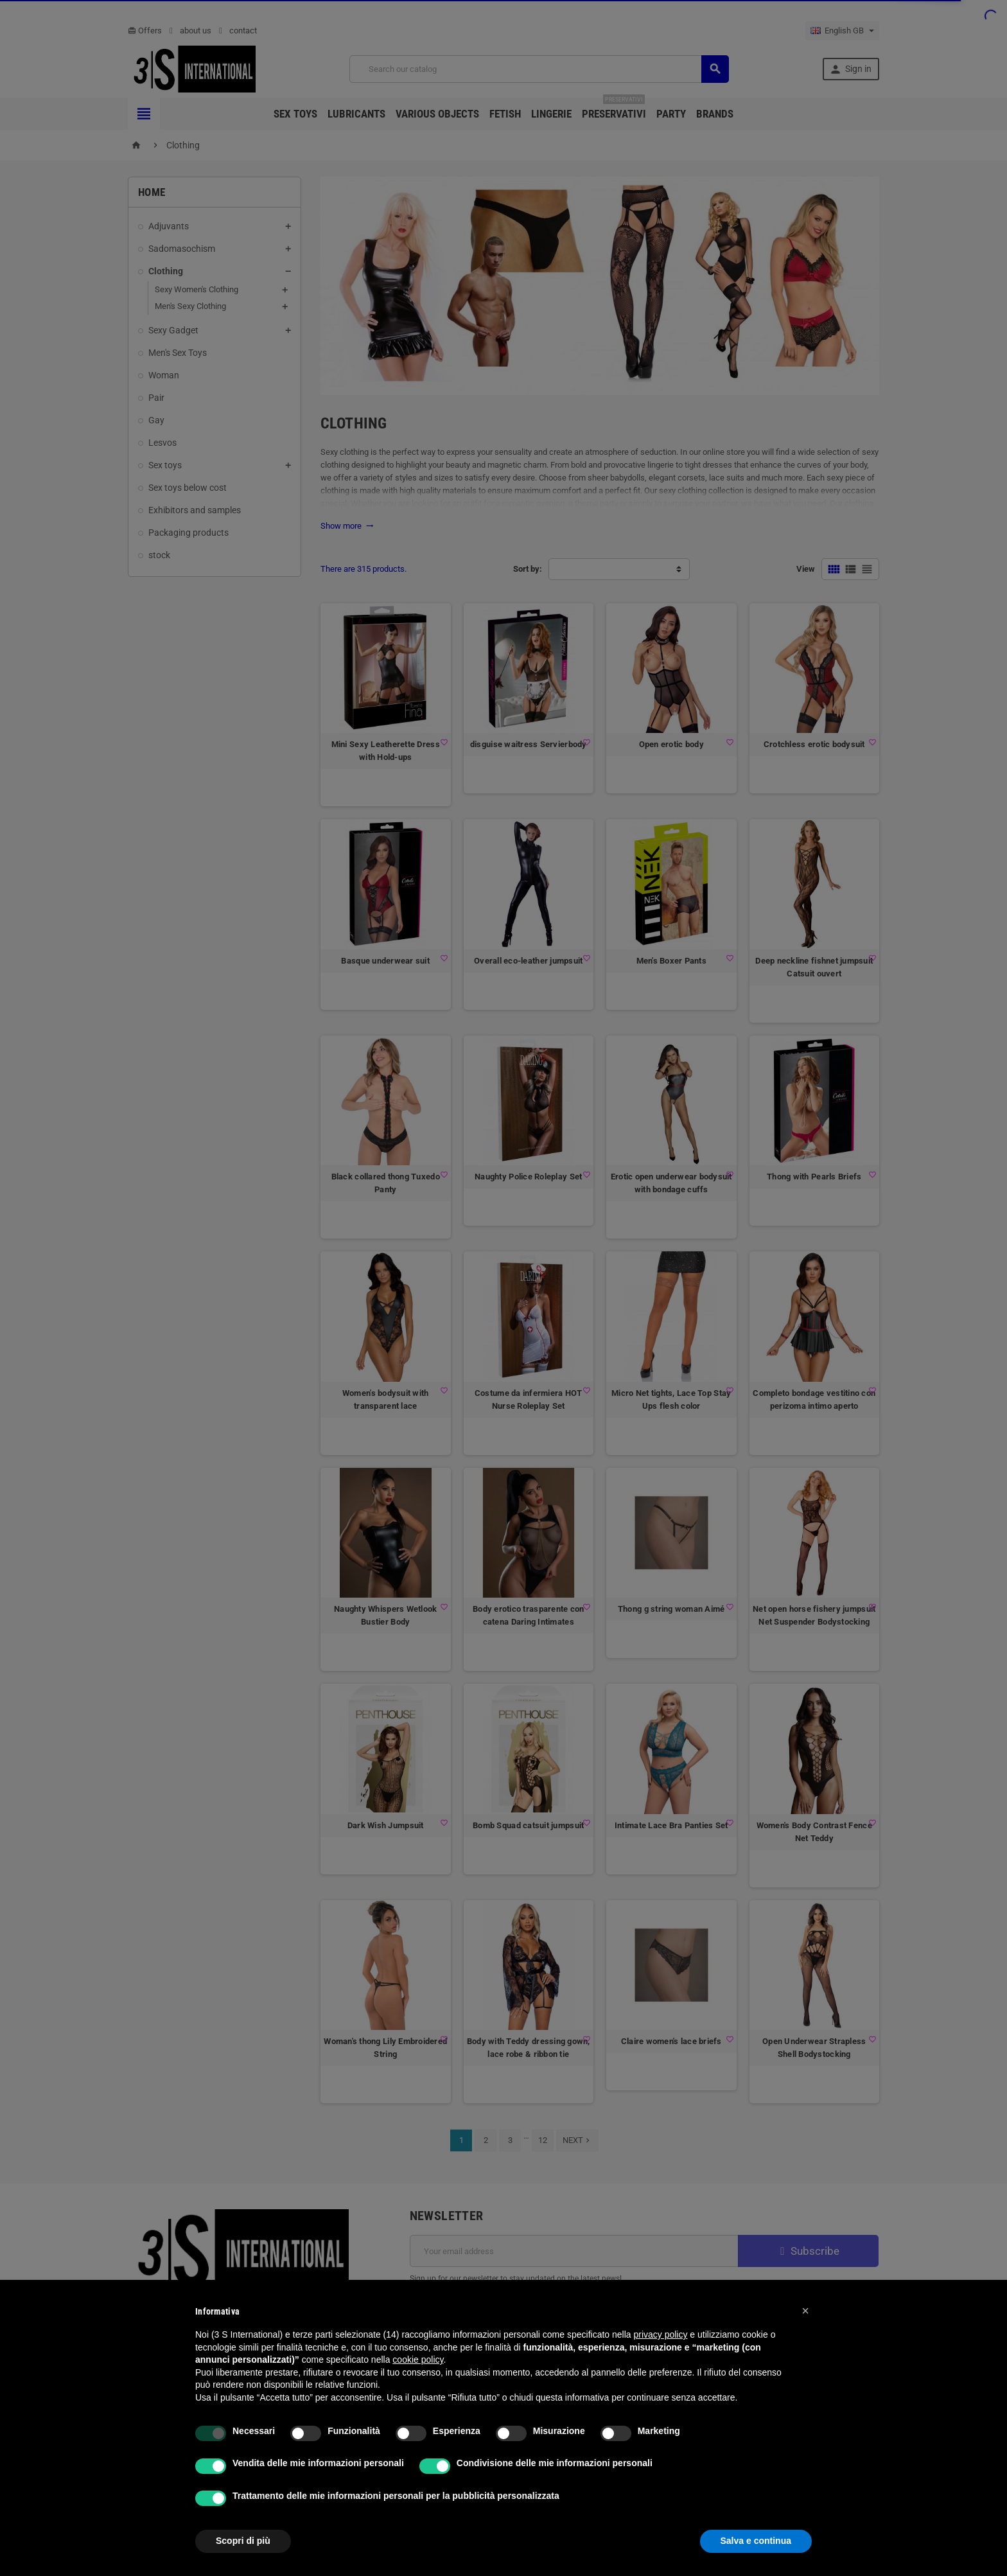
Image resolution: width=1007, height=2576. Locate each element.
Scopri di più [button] (243, 2541)
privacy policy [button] (660, 2334)
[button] (805, 2310)
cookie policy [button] (417, 2359)
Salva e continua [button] (756, 2541)
